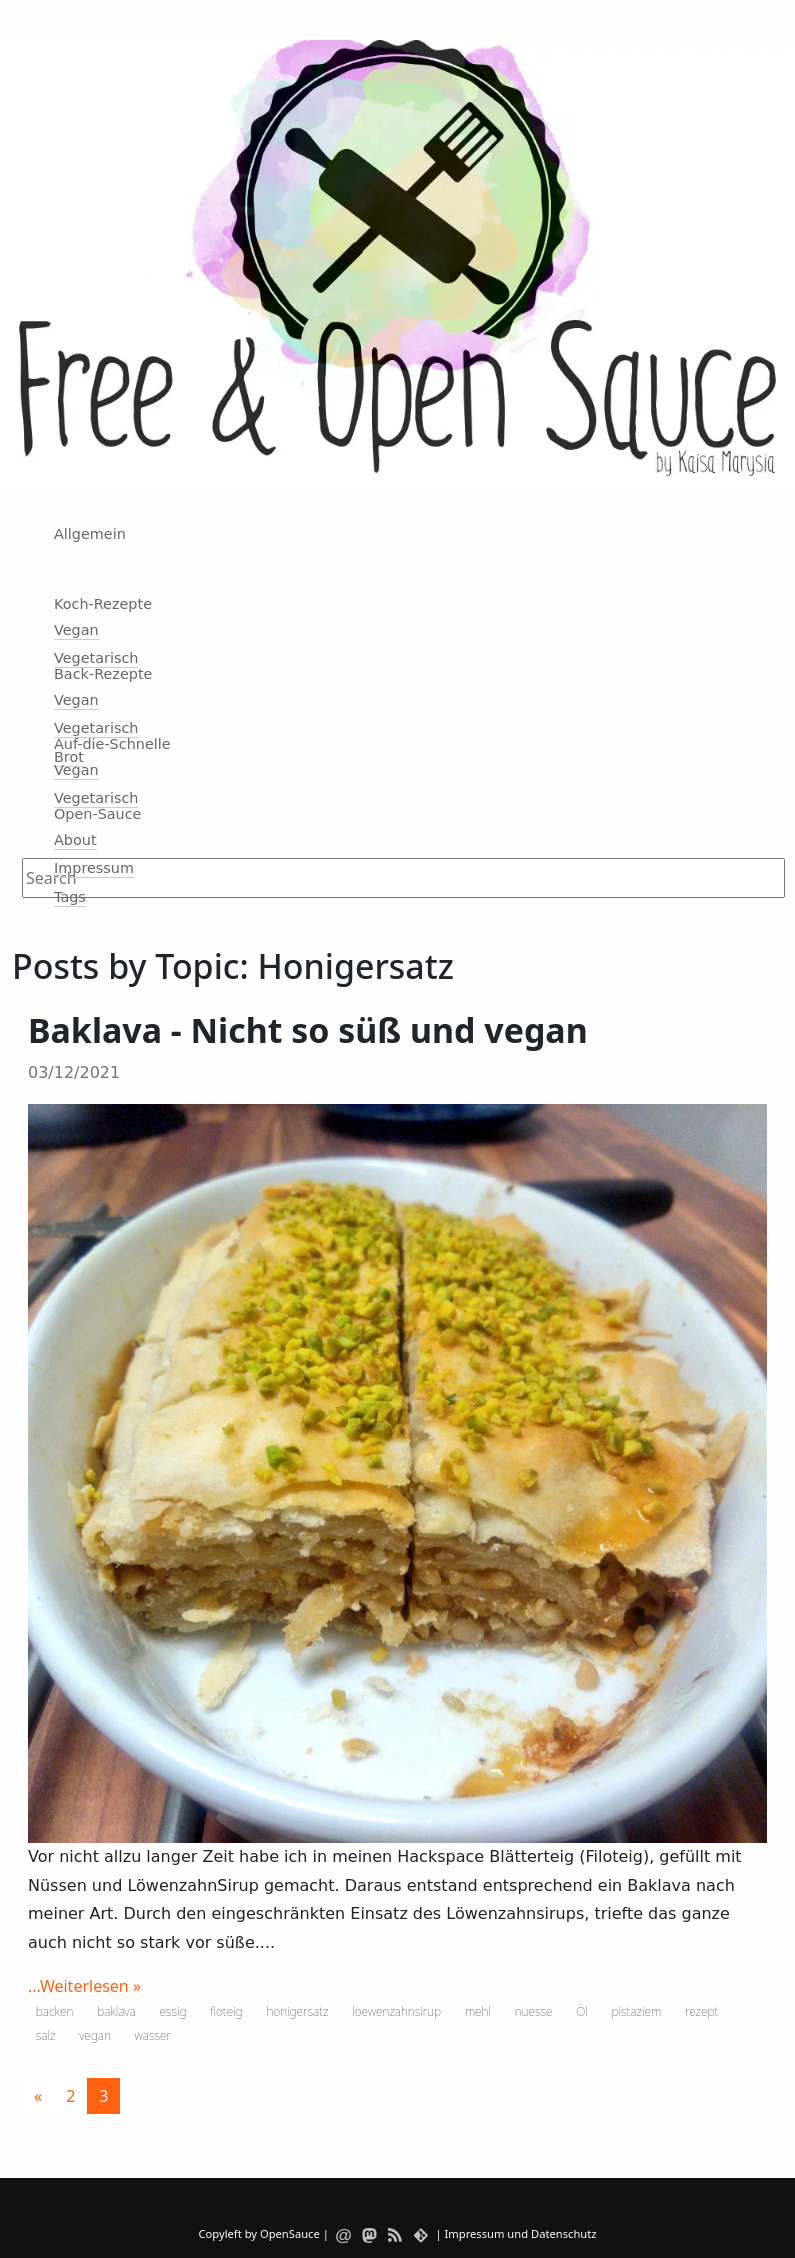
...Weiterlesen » (84, 1986)
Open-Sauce (97, 814)
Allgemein (90, 534)
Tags (70, 897)
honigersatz (297, 2011)
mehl (478, 2011)
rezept (701, 2011)
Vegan (76, 630)
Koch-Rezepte (103, 604)
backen (55, 2011)
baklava (116, 2011)
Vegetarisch (96, 658)
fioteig (226, 2011)
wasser (153, 2035)
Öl (582, 2011)
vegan (95, 2035)
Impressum (94, 868)
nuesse (534, 2011)
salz (46, 2035)
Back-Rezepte (103, 674)
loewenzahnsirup (396, 2011)
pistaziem (637, 2011)
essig (172, 2011)
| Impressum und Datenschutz (515, 2233)
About (75, 840)
